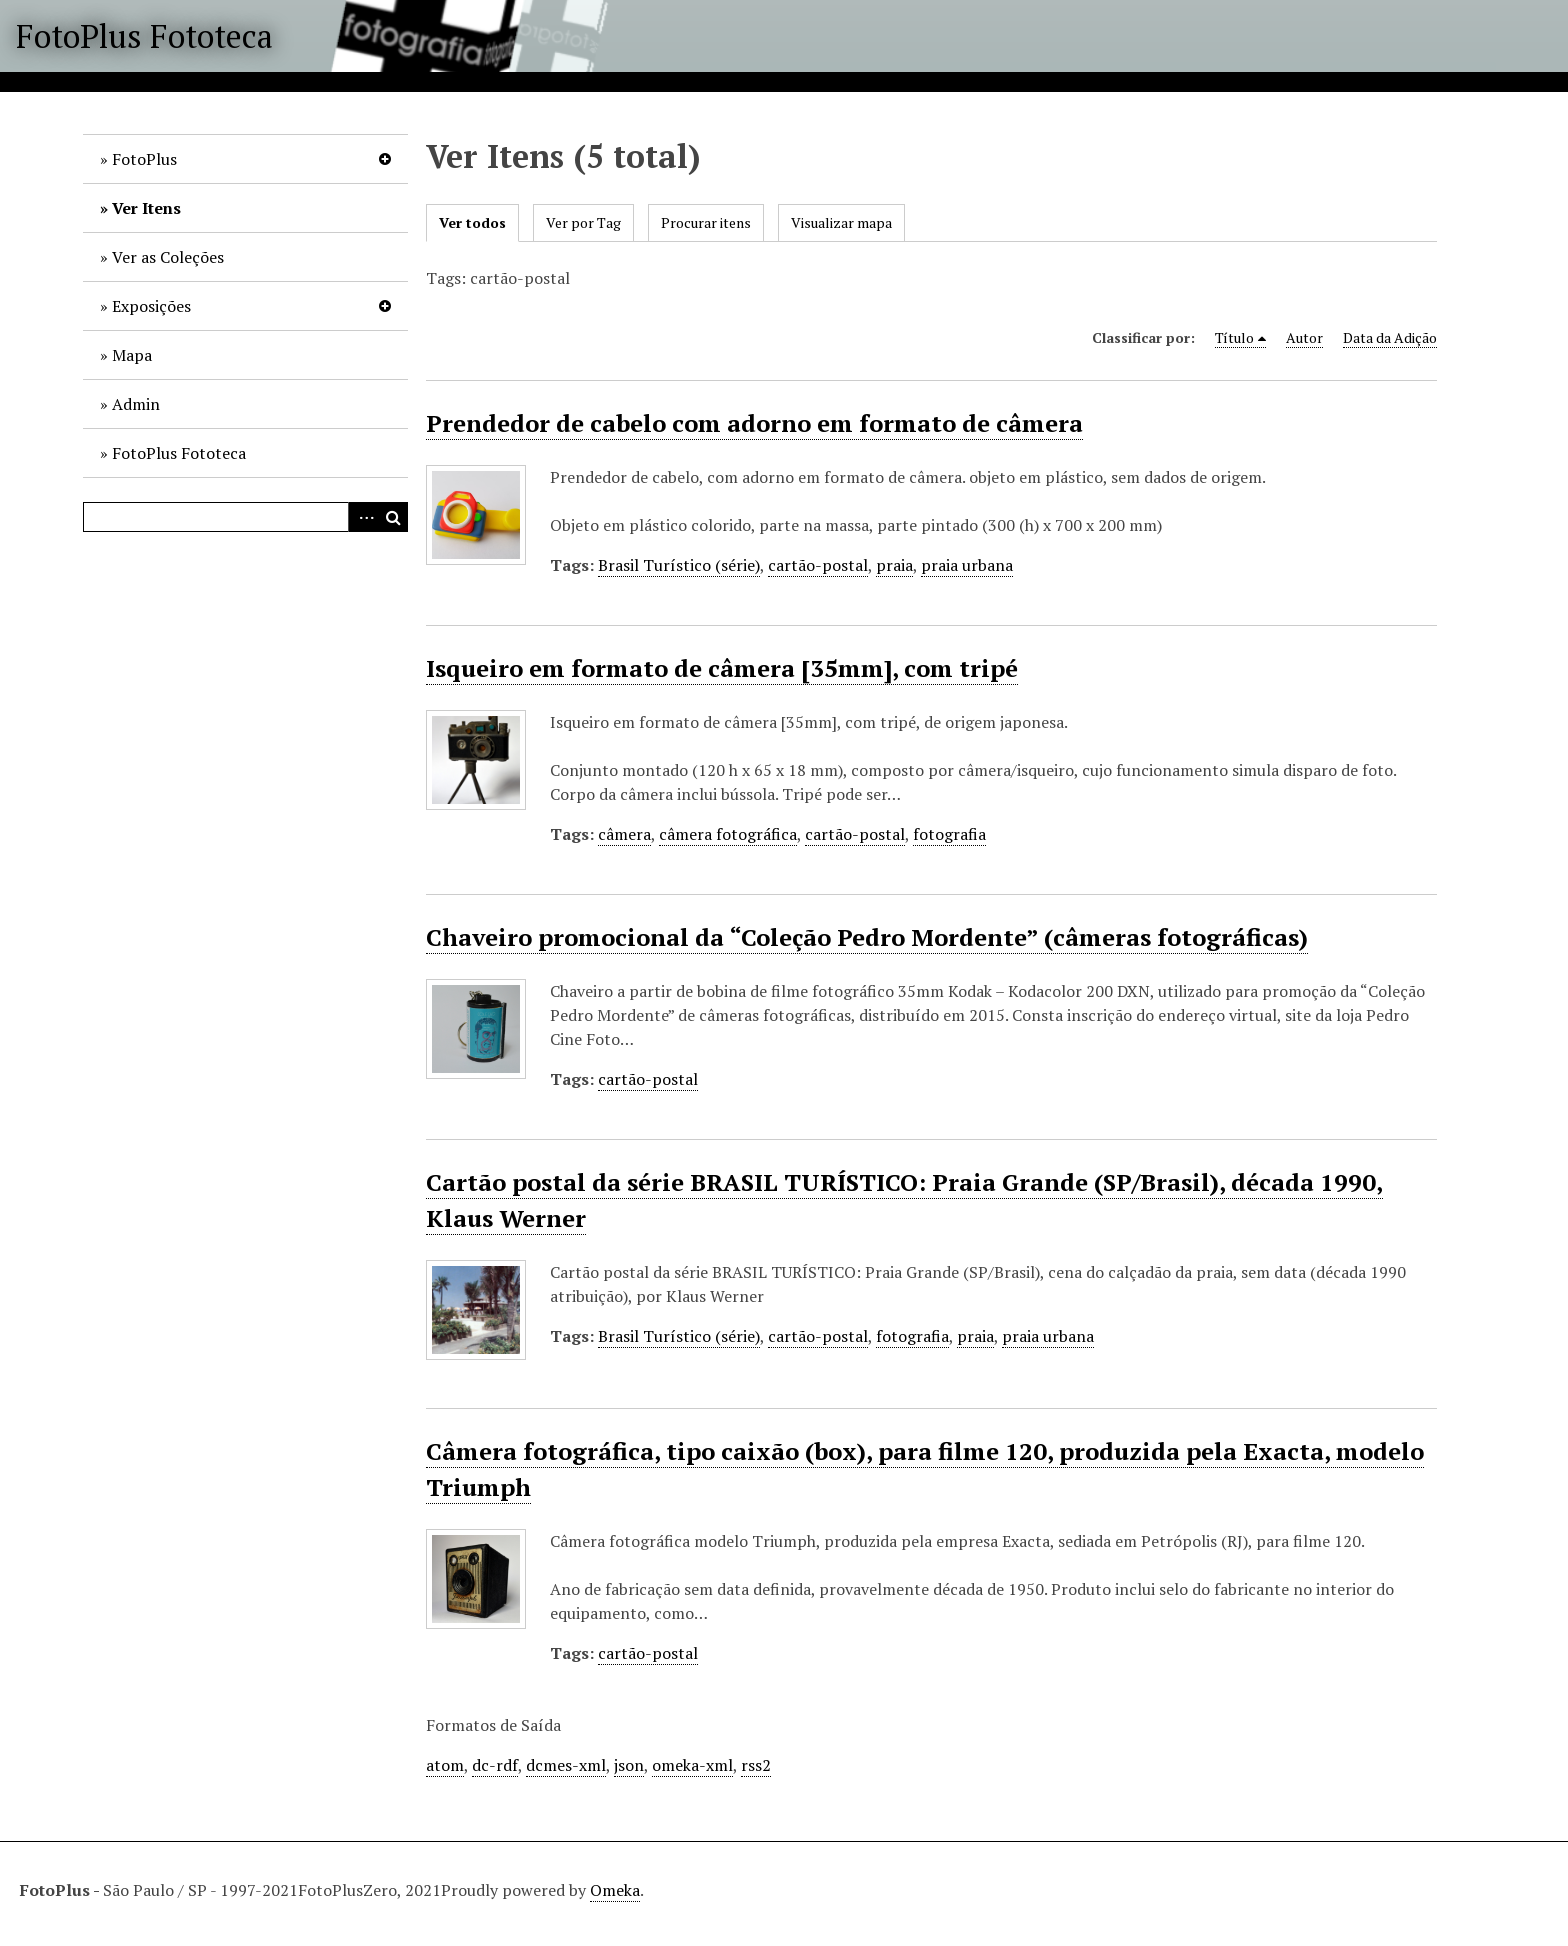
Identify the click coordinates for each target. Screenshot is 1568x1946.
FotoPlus (144, 159)
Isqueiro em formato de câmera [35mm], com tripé (722, 668)
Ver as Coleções (168, 257)
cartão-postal (818, 565)
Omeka (615, 1890)
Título (1234, 337)
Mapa (132, 355)
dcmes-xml (566, 1765)
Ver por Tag (583, 222)
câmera (624, 834)
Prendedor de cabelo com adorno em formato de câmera (754, 423)
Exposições (151, 306)
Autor (1304, 337)
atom (445, 1765)
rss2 (756, 1765)
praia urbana (967, 565)
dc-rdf (495, 1765)
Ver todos (472, 222)
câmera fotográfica (728, 834)
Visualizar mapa (841, 222)
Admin (136, 404)
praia (894, 565)
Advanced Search (363, 517)
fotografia (949, 834)
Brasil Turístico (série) (679, 565)
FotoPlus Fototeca (144, 36)
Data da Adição (1390, 337)
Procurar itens (706, 222)
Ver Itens (146, 208)
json (629, 1765)
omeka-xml (692, 1765)
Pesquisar (393, 517)
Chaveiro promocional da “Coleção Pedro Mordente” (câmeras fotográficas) (867, 937)
